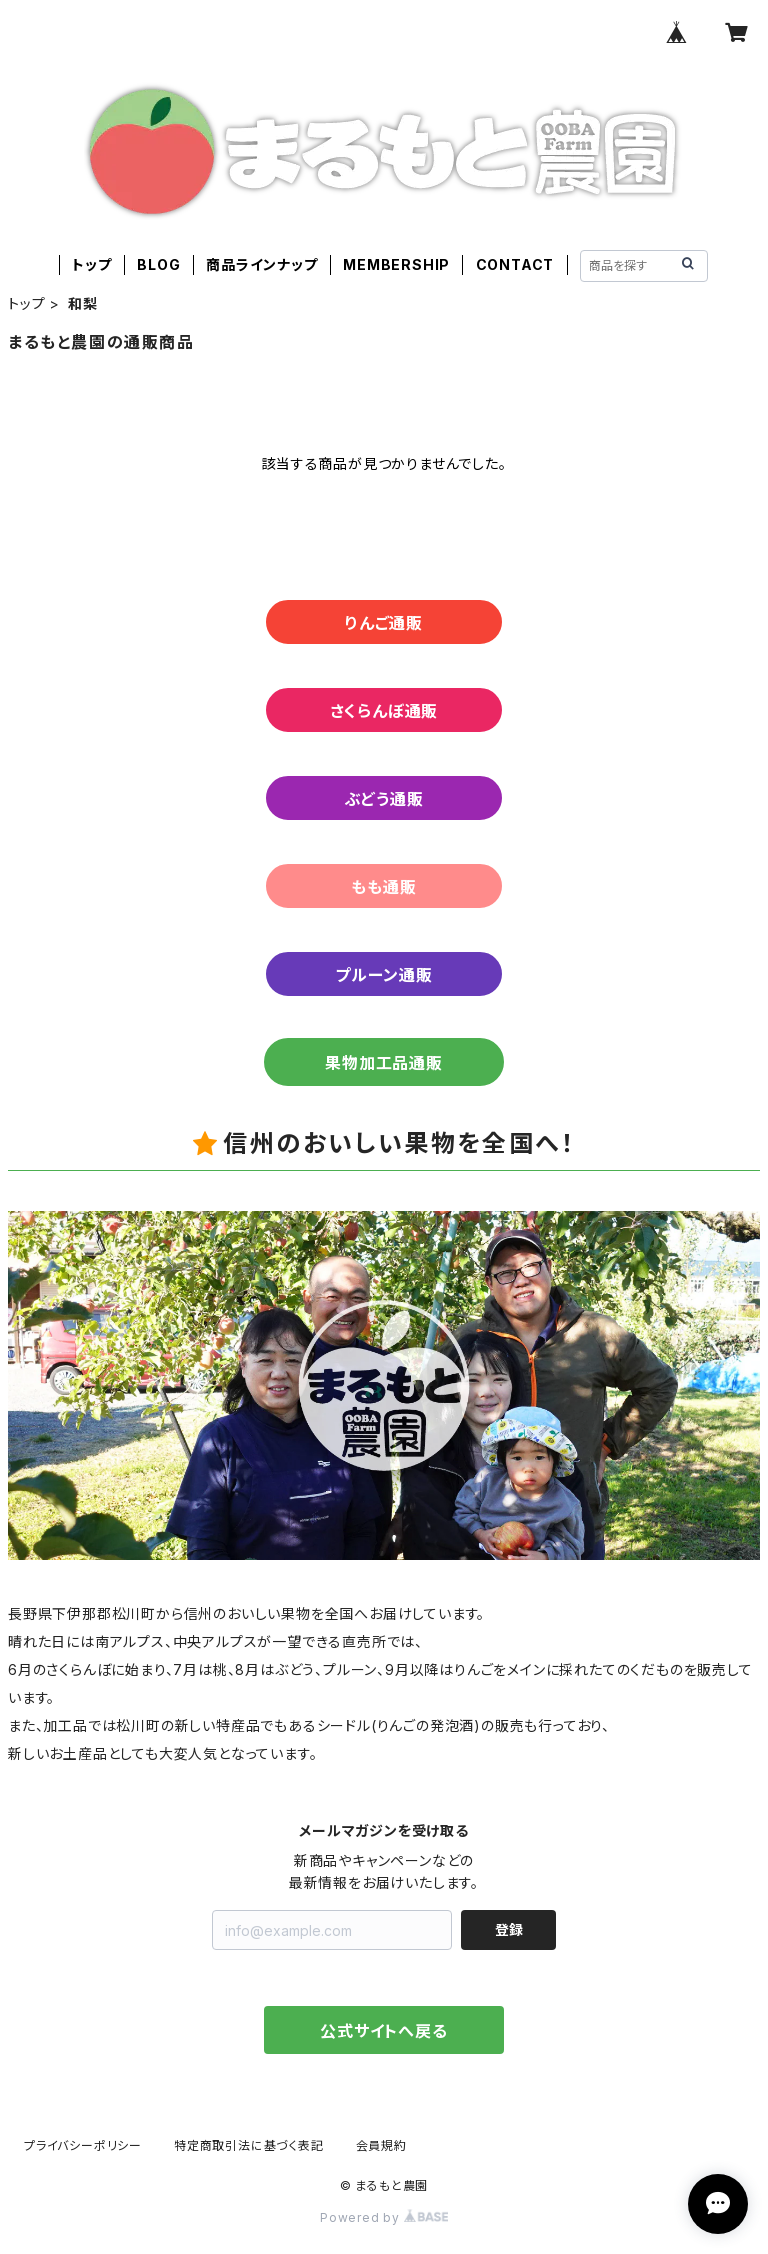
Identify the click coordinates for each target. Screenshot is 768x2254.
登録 (509, 1929)
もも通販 (383, 887)
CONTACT (515, 264)
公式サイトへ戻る (383, 2031)
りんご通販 (384, 623)
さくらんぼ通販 (384, 711)
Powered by (384, 2217)
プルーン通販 (384, 975)
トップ (91, 264)
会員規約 (381, 2145)
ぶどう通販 (384, 799)
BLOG (158, 264)
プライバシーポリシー (83, 2145)
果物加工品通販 (384, 1063)
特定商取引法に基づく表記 (249, 2145)
